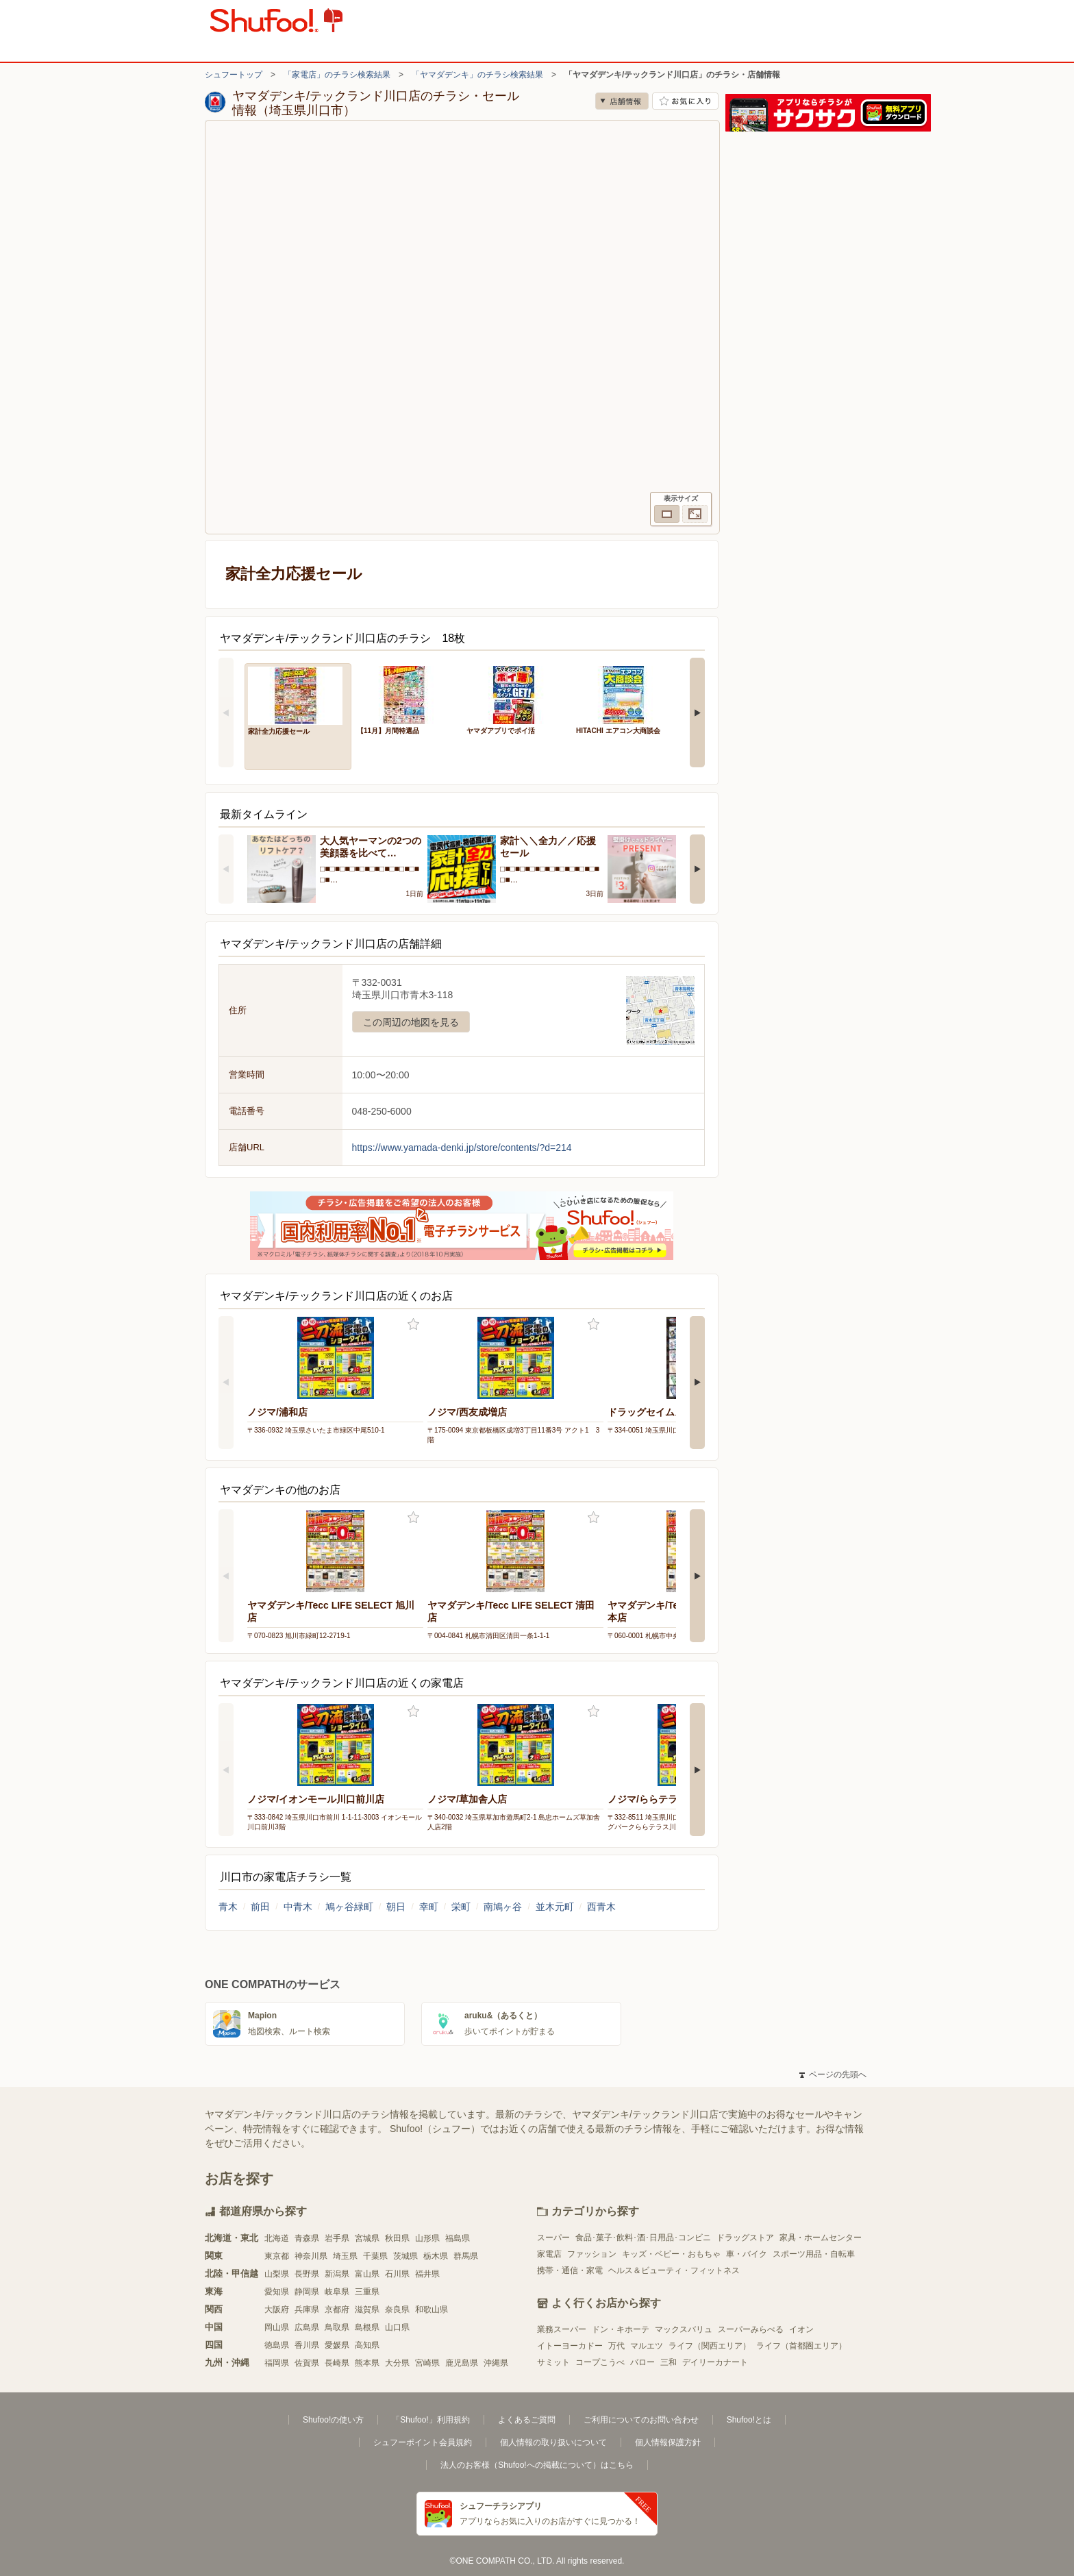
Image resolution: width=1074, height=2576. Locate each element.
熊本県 (367, 2363)
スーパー (553, 2237)
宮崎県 (427, 2363)
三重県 (367, 2291)
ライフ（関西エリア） (710, 2346)
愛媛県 (337, 2345)
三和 (668, 2362)
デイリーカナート (715, 2362)
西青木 (601, 1906)
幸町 (428, 1906)
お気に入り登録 (413, 1324)
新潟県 (337, 2274)
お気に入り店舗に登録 (685, 101)
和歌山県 (431, 2309)
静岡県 (307, 2291)
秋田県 (397, 2238)
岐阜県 (337, 2291)
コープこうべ (600, 2362)
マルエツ (646, 2346)
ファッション (591, 2254)
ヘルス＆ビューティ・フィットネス (674, 2270)
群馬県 (465, 2256)
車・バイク (746, 2254)
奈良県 (397, 2309)
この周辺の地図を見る (411, 1022)
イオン (801, 2329)
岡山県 (276, 2327)
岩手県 (337, 2238)
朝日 (395, 1906)
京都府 (337, 2309)
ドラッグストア (745, 2237)
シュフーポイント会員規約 (422, 2442)
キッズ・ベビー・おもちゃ (671, 2254)
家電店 (549, 2254)
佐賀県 (307, 2363)
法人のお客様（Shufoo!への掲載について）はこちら (536, 2465)
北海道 (276, 2238)
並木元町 (555, 1906)
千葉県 (375, 2256)
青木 (228, 1906)
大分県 (397, 2363)
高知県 (367, 2345)
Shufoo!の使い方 (333, 2420)
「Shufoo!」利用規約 (430, 2420)
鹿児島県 (461, 2363)
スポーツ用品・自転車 (814, 2254)
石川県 (397, 2274)
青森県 (307, 2238)
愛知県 (276, 2291)
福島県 (457, 2238)
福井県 (427, 2274)
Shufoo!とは (749, 2420)
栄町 (461, 1906)
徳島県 (276, 2345)
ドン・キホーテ (620, 2329)
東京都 (276, 2256)
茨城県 (405, 2256)
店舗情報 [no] (622, 101)
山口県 (397, 2327)
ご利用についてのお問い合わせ (641, 2420)
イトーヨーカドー (570, 2346)
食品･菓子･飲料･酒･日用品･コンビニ (643, 2237)
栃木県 (435, 2256)
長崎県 (337, 2363)
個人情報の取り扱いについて (553, 2442)
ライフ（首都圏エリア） (801, 2346)
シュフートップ (233, 74)
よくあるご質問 (526, 2420)
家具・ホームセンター (820, 2237)
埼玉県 (345, 2256)
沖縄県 (496, 2363)
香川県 (307, 2345)
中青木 (298, 1906)
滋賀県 (367, 2309)
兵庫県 (307, 2309)
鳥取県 (337, 2327)
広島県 (307, 2327)
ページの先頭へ (832, 2074)
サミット (553, 2362)
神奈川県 (311, 2256)
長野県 (307, 2274)
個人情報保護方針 (668, 2442)
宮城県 (367, 2238)
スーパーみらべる (751, 2329)
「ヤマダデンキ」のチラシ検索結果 (477, 74)
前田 (260, 1906)
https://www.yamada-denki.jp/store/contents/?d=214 (462, 1147)
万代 (616, 2346)
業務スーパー (561, 2329)
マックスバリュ (683, 2329)
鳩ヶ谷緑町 (349, 1906)
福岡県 (276, 2363)
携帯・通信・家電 (570, 2270)
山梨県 (276, 2274)
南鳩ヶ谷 (503, 1906)
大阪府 (276, 2309)
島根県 (367, 2327)
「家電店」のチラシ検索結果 (337, 74)
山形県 (427, 2238)
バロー (642, 2362)
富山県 (367, 2274)
